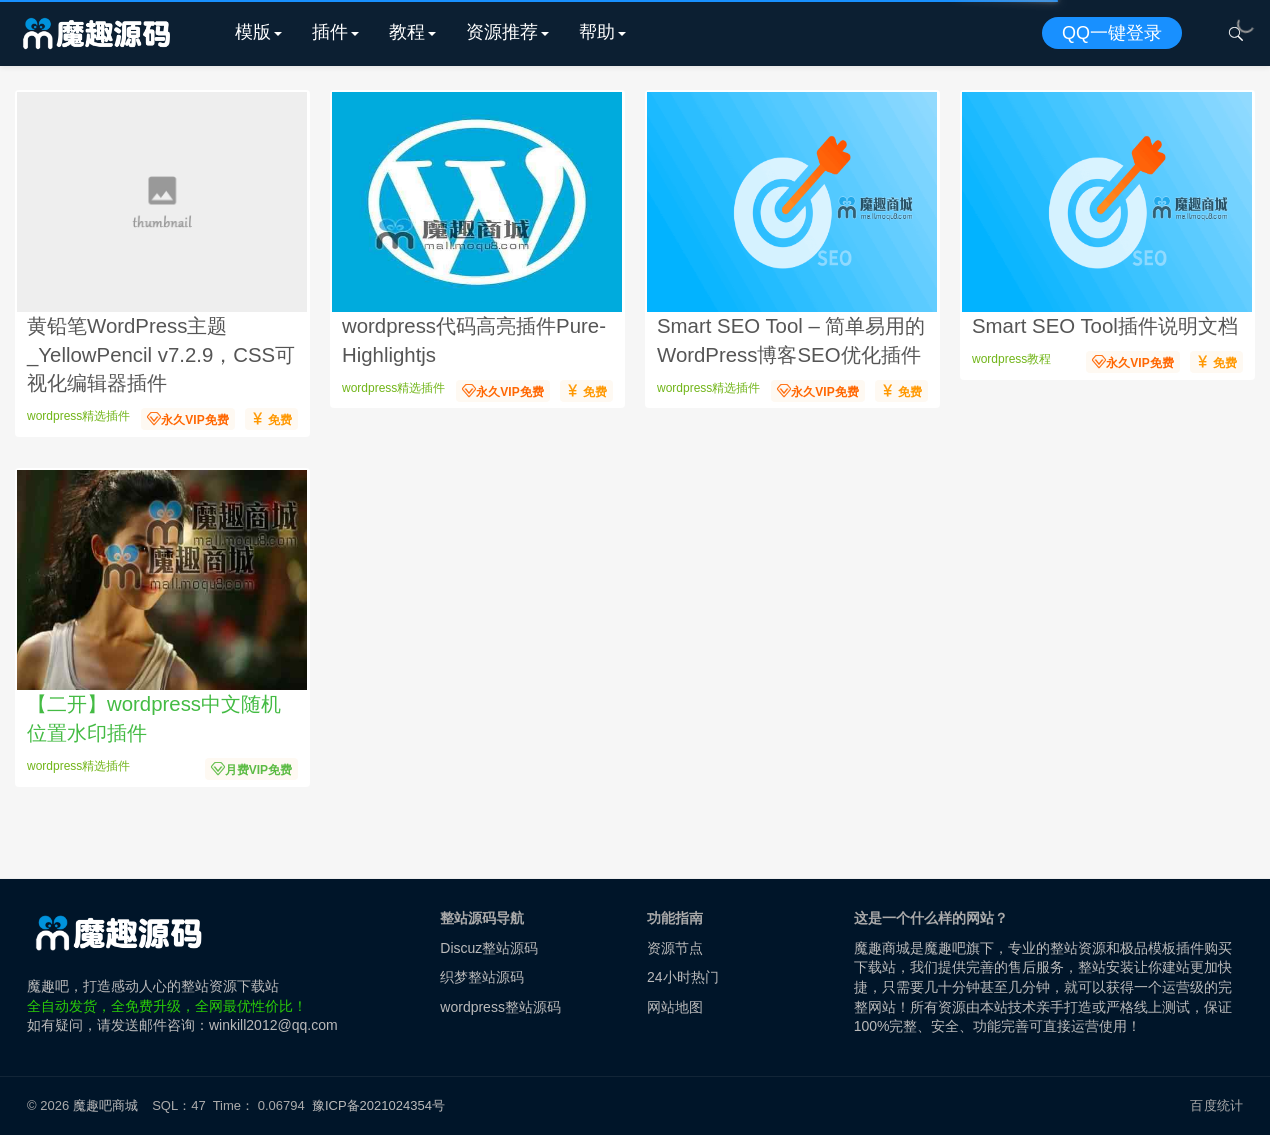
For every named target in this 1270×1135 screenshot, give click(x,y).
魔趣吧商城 (105, 1105)
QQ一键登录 (1112, 33)
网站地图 (675, 1007)
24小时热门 (683, 977)
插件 (330, 32)
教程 (407, 32)
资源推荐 (502, 32)
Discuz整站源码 (489, 948)
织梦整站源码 (482, 977)
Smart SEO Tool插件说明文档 (1105, 326)
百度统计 (1216, 1105)
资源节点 (675, 948)
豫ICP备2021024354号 (382, 1105)
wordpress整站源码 (500, 1007)
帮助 (597, 32)
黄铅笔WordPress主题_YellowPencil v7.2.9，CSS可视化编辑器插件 (161, 354)
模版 (253, 32)
